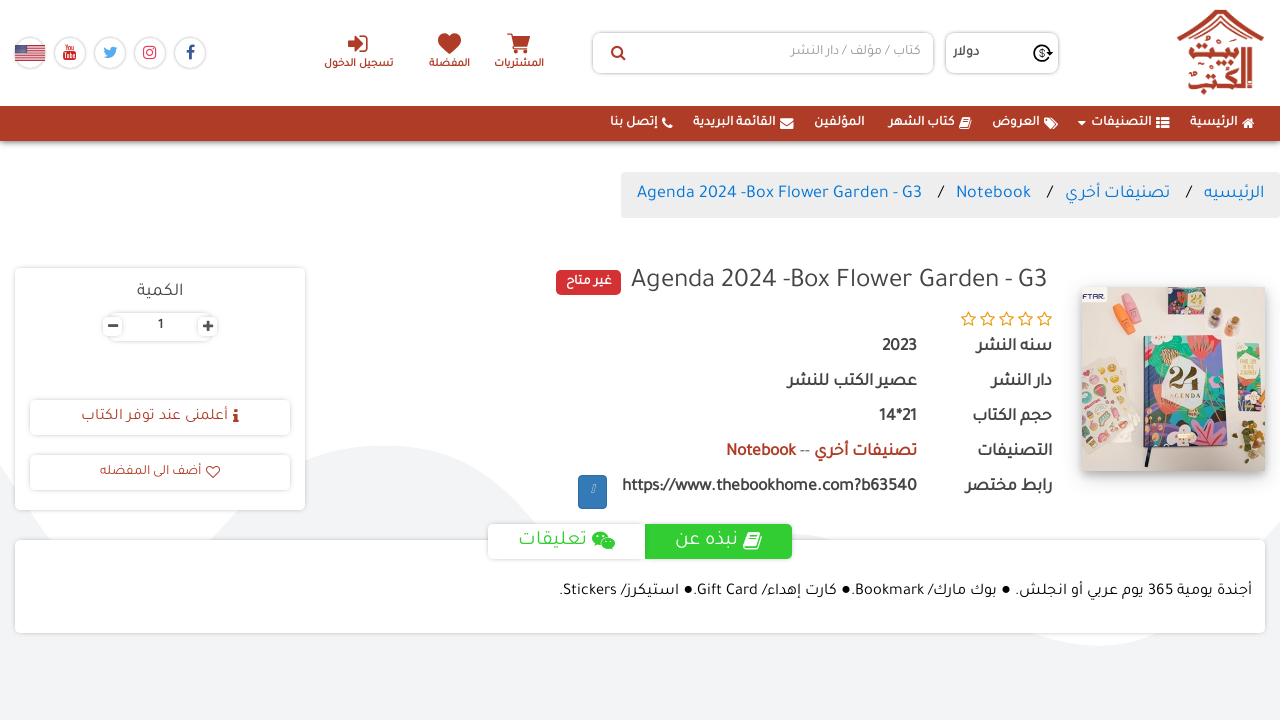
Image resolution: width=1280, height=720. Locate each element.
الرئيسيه (1234, 194)
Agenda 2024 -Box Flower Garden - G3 (779, 194)
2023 (899, 347)
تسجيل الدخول (358, 51)
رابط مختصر (1009, 487)
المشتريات (519, 64)
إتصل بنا (641, 123)
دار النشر (1022, 382)
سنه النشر (1014, 347)
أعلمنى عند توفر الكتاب (160, 417)
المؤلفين (839, 123)
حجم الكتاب (1012, 417)
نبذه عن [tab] (718, 541)
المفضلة (450, 64)
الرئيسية (1222, 123)
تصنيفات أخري (1117, 194)
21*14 (898, 417)
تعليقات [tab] (566, 541)
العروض (1025, 123)
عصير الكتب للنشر (852, 382)
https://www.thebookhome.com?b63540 (769, 487)
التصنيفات (1124, 123)
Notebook (993, 194)
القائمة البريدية (743, 123)
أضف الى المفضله (160, 472)
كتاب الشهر (930, 123)
